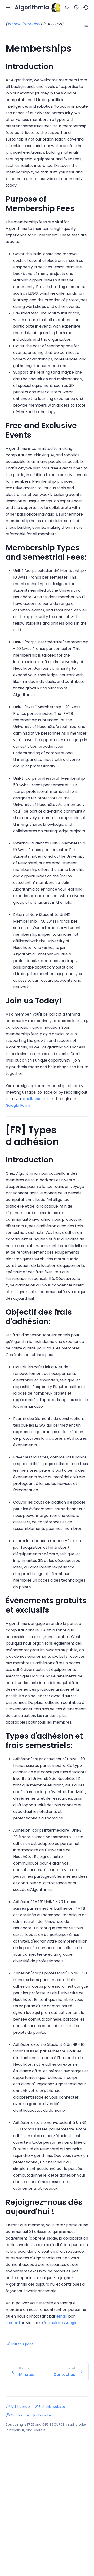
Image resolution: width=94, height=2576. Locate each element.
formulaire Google (60, 2323)
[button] (86, 7)
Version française (23, 24)
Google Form (18, 1105)
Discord (41, 1099)
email (27, 1099)
